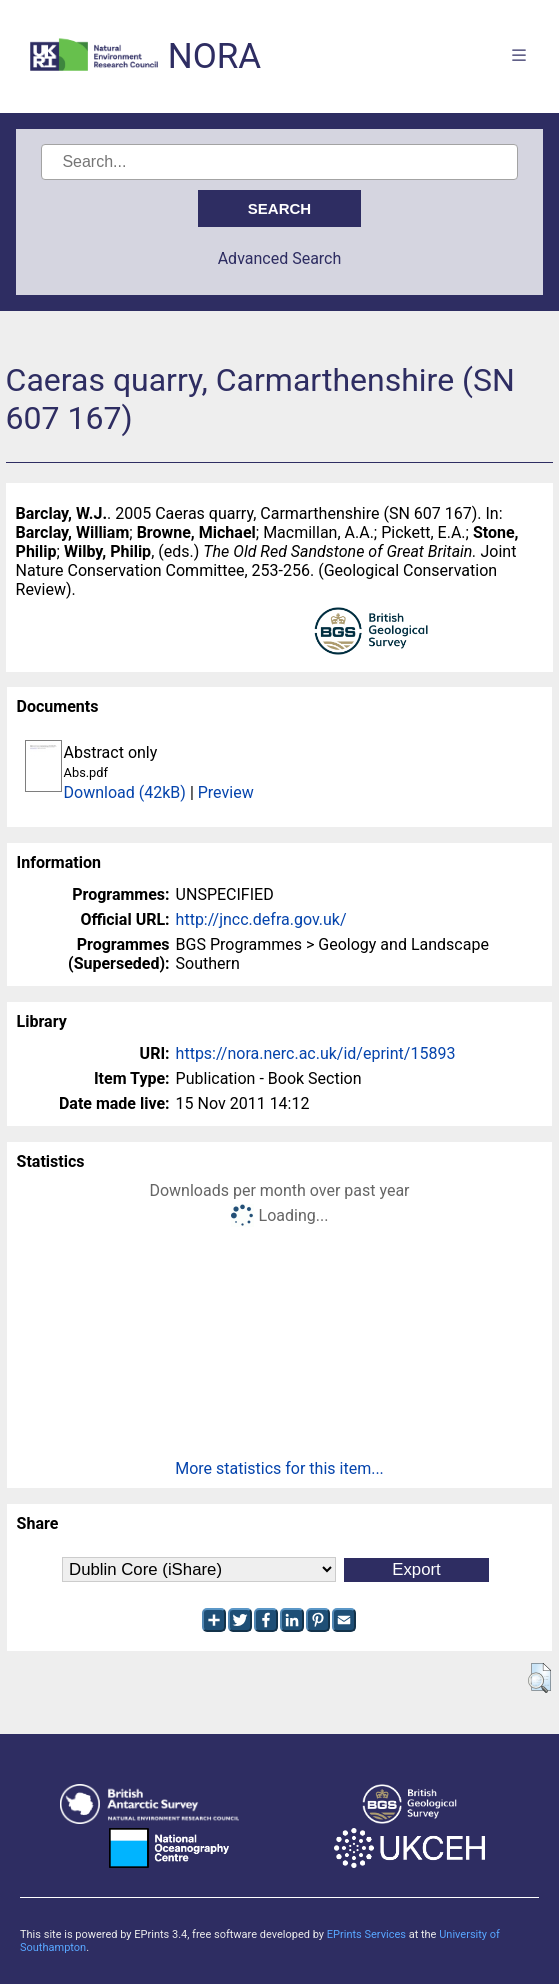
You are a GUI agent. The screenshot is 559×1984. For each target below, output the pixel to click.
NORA (214, 56)
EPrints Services (366, 1934)
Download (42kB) (125, 792)
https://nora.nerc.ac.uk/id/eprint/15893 (316, 1053)
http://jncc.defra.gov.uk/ (261, 919)
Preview (226, 792)
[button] (539, 1678)
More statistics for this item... (279, 1468)
